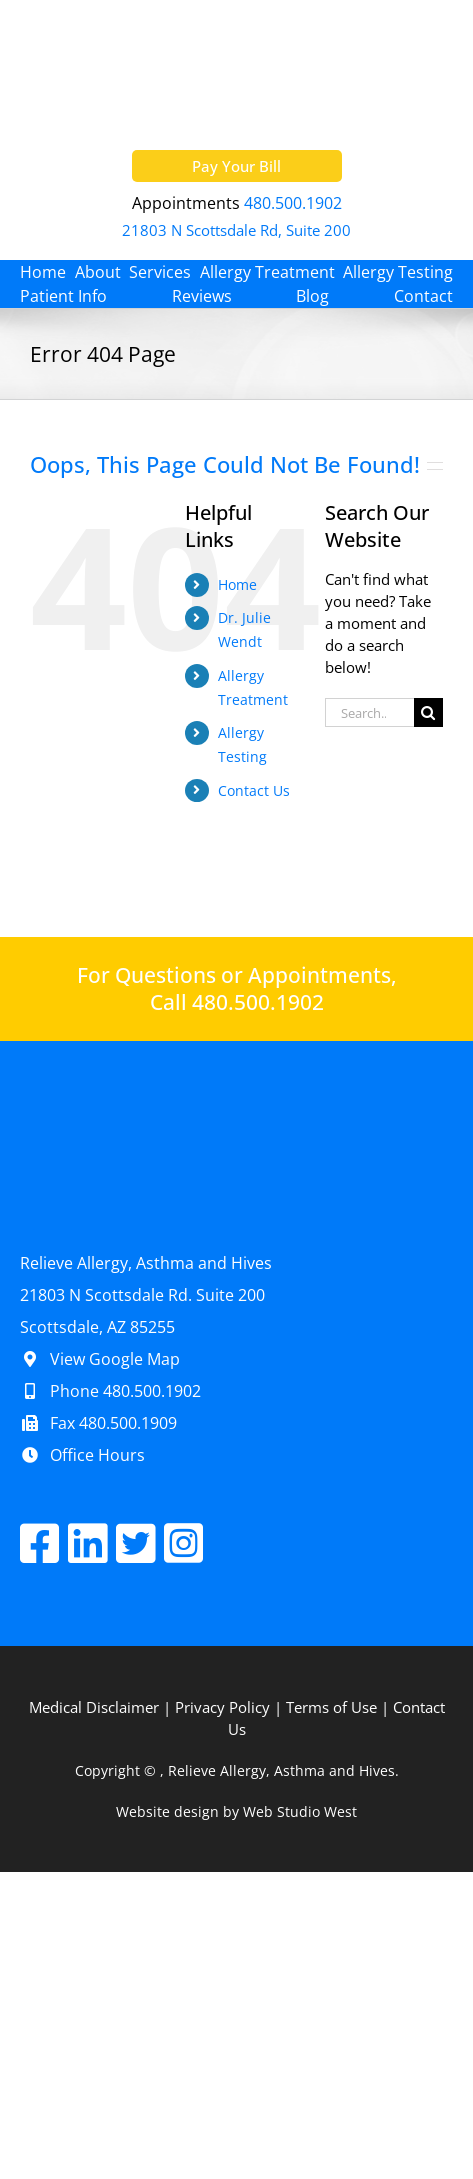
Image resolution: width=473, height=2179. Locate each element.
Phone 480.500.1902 (110, 1391)
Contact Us (254, 790)
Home (237, 584)
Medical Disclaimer (94, 1707)
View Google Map (100, 1359)
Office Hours (82, 1455)
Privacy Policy (222, 1707)
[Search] (428, 712)
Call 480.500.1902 (237, 1002)
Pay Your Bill (236, 166)
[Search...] (369, 712)
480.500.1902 (293, 203)
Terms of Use (331, 1707)
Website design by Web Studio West (236, 1811)
